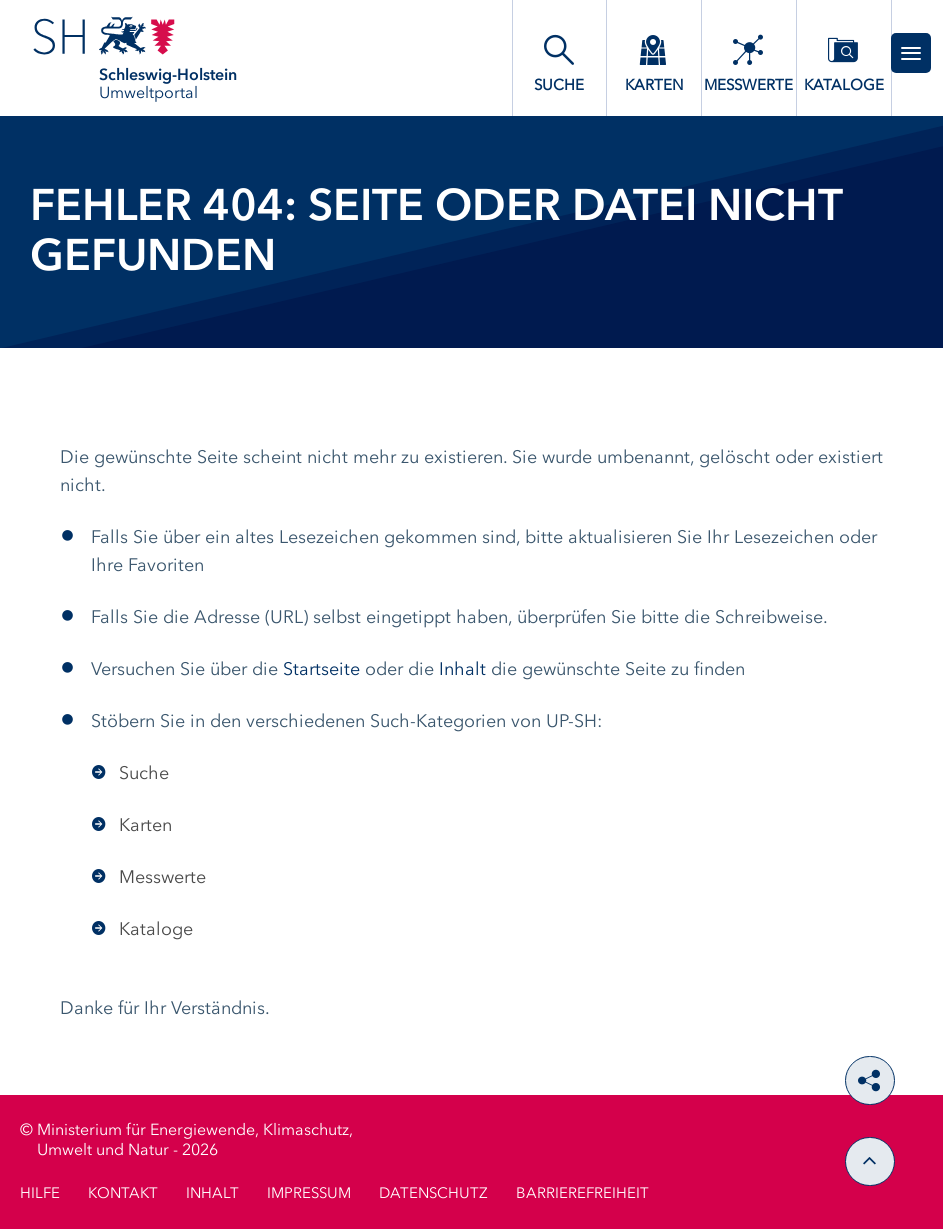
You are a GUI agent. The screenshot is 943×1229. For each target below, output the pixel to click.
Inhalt (462, 670)
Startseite (321, 670)
